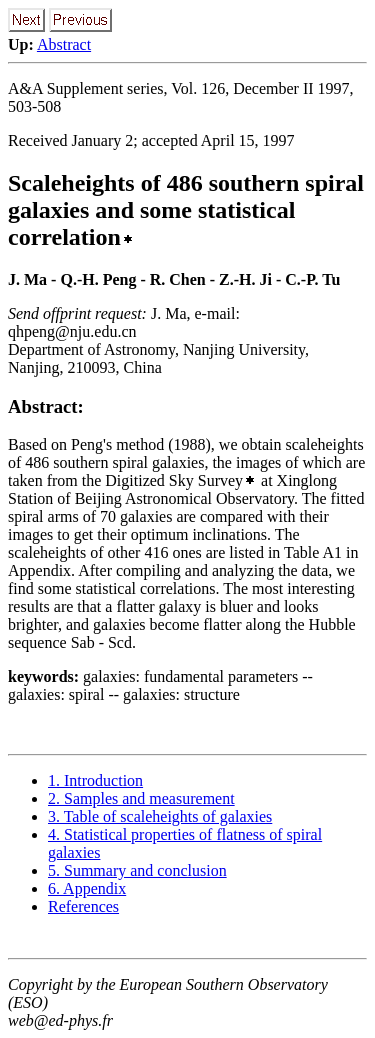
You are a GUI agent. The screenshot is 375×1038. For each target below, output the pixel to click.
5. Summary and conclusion (137, 870)
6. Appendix (87, 888)
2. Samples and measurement (141, 798)
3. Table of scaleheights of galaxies (160, 816)
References (83, 906)
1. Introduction (95, 780)
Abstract (64, 44)
